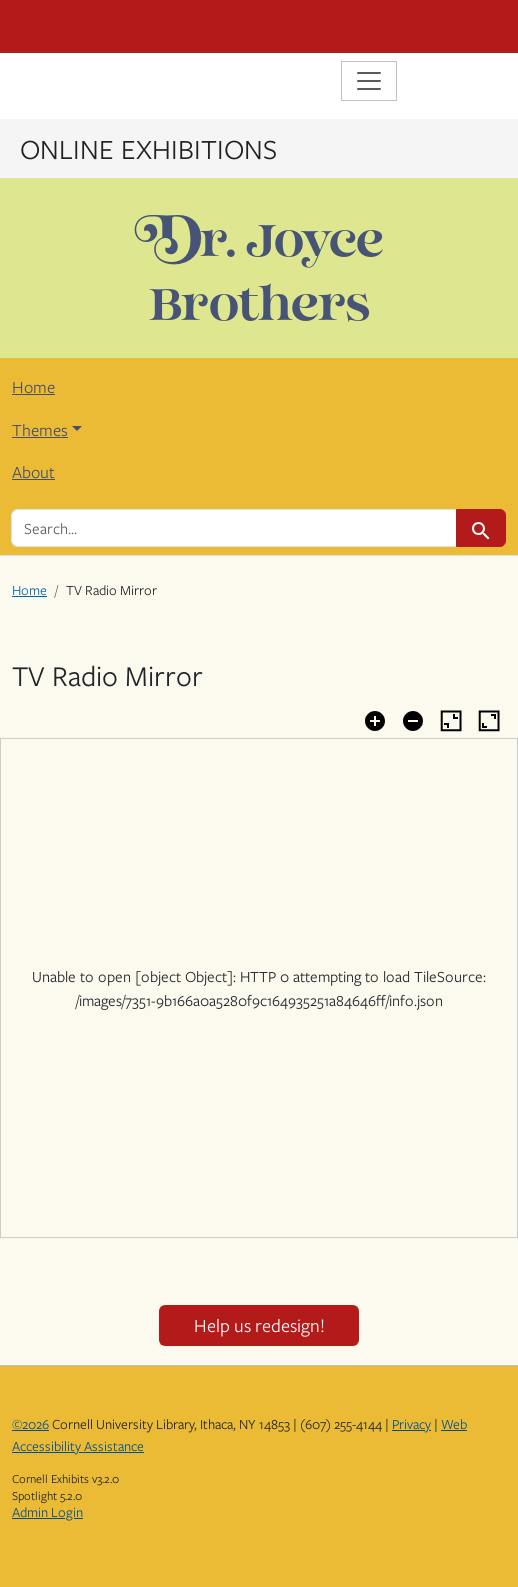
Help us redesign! (259, 1325)
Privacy (411, 1424)
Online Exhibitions (148, 148)
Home (33, 387)
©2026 (30, 1424)
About (33, 472)
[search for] (234, 528)
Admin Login (47, 1512)
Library (72, 83)
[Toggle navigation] (369, 81)
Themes (40, 430)
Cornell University (112, 26)
